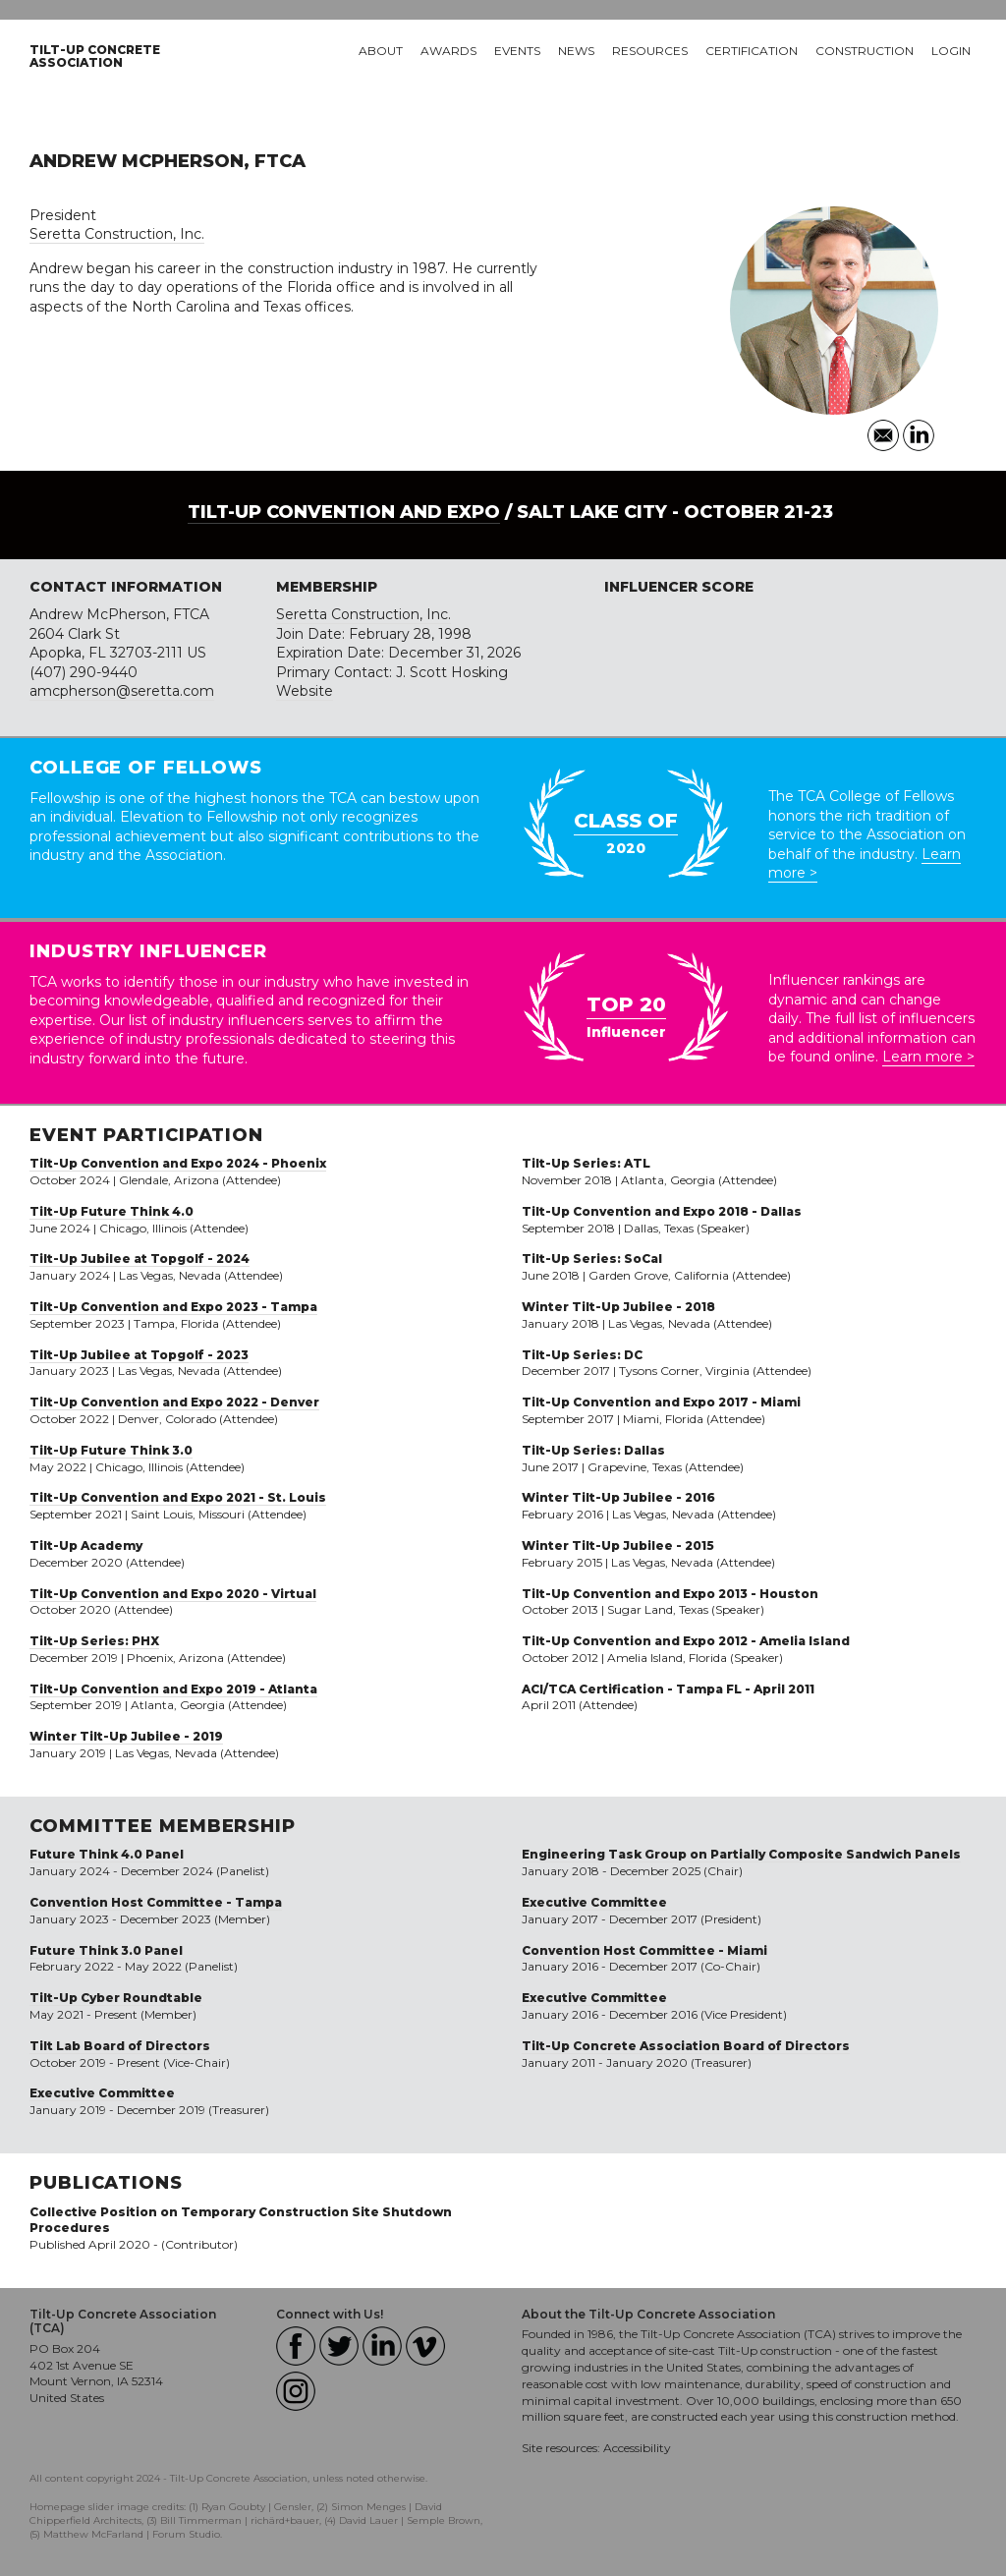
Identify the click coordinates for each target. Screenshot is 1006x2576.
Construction (864, 50)
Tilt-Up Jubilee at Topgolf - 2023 (139, 1354)
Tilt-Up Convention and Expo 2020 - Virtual (172, 1593)
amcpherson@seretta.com (121, 691)
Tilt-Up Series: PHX (94, 1640)
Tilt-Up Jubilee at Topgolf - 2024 (139, 1258)
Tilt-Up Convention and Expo (344, 512)
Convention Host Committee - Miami (644, 1950)
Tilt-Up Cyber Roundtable (115, 1997)
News (576, 50)
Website (304, 691)
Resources (650, 50)
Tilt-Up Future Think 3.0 (111, 1450)
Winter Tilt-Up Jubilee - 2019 (126, 1736)
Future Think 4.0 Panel (106, 1854)
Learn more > (928, 1056)
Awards (448, 50)
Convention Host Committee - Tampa (155, 1902)
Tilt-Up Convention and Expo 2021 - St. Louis (177, 1497)
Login (951, 50)
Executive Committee (102, 2093)
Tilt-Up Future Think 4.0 (111, 1211)
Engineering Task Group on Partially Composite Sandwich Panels (741, 1854)
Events (517, 50)
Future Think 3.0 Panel (106, 1950)
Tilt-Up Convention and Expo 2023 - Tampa (173, 1306)
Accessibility (637, 2447)
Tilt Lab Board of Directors (119, 2045)
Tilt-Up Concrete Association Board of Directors (686, 2045)
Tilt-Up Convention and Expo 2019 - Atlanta (173, 1689)
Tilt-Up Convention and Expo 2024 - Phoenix (177, 1163)
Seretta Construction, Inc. (116, 234)
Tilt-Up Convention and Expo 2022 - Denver (174, 1402)
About (381, 50)
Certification (751, 50)
